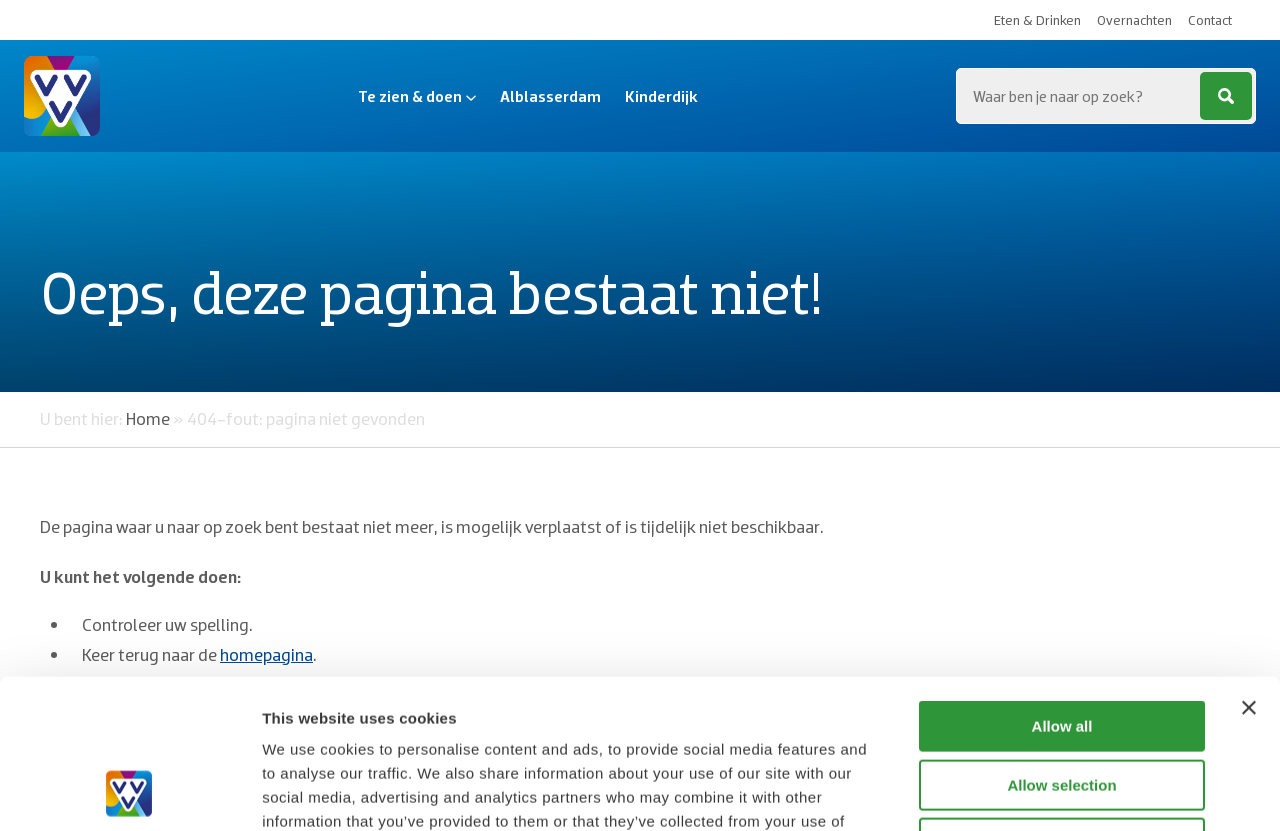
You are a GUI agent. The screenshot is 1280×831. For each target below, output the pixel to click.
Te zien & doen (417, 96)
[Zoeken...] (1106, 96)
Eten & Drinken (1037, 20)
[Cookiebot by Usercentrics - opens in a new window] (129, 792)
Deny (1062, 703)
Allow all (1062, 586)
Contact (1210, 20)
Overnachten (1134, 20)
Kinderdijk (661, 96)
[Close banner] (1249, 568)
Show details (1049, 791)
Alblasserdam (550, 96)
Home (148, 418)
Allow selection (1061, 645)
